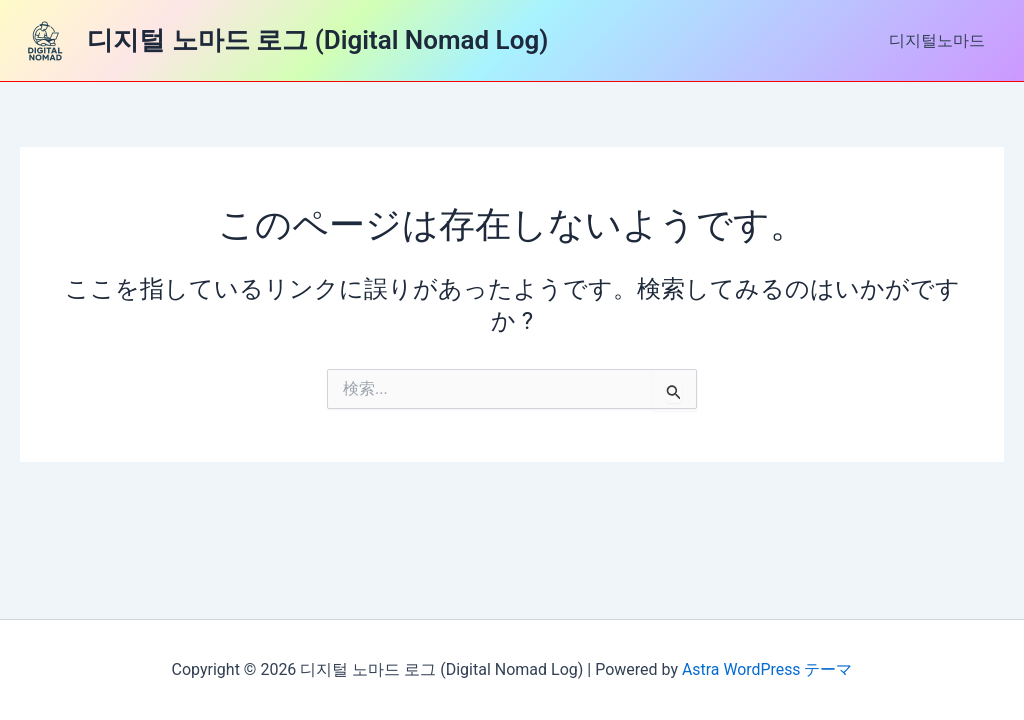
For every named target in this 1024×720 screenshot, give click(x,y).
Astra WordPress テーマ (767, 669)
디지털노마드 (940, 40)
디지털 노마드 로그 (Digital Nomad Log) (317, 40)
